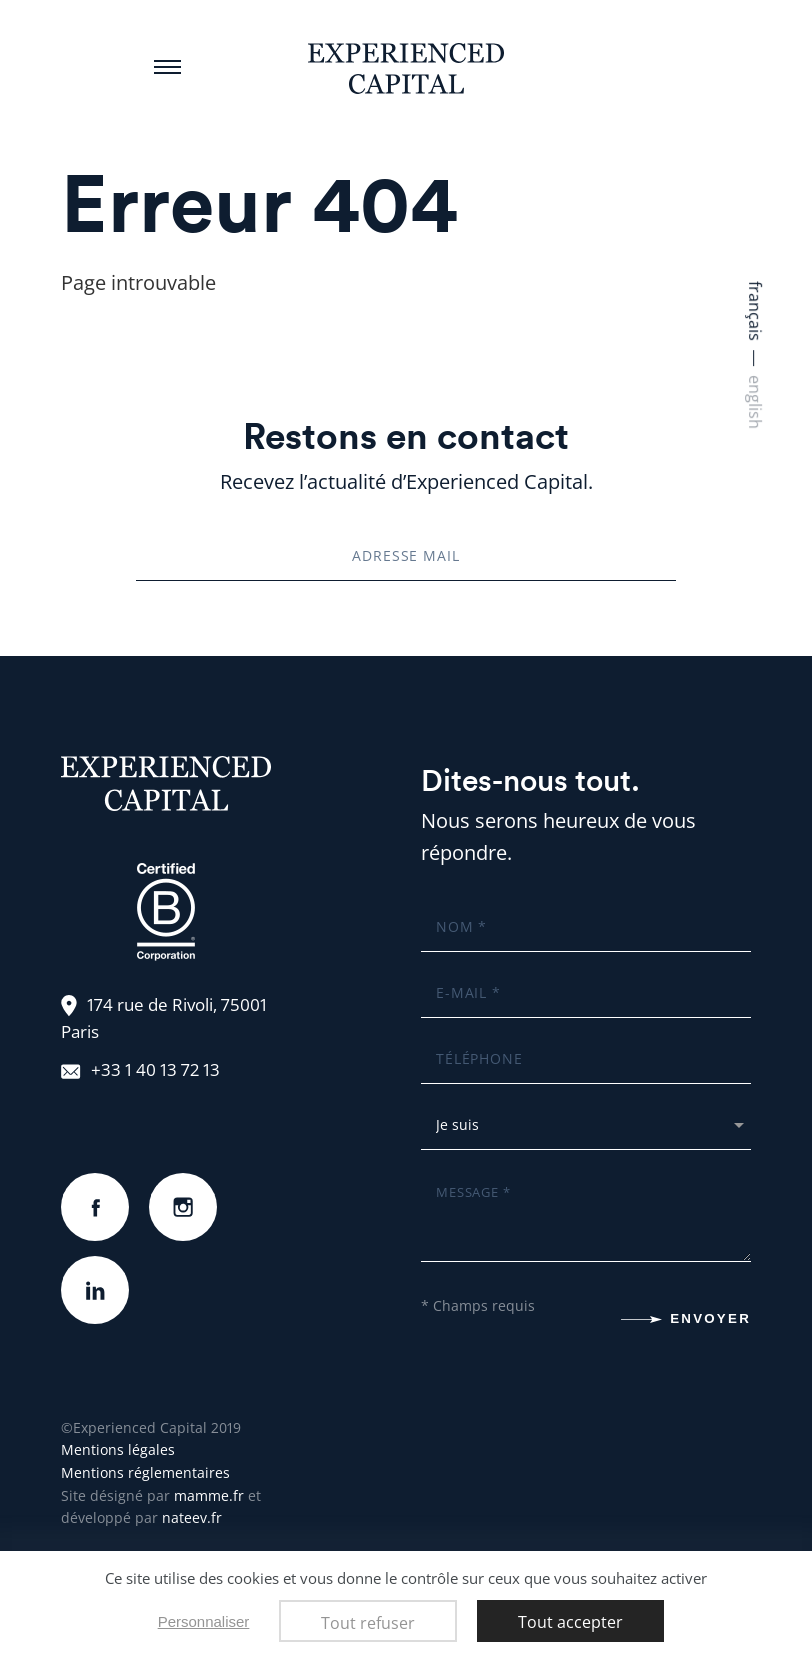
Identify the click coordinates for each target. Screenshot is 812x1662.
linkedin (95, 1271)
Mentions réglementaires (145, 1472)
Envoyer (710, 1318)
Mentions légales (118, 1449)
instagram (183, 1188)
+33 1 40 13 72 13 (155, 1069)
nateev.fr (192, 1517)
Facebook (95, 1188)
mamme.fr (209, 1495)
